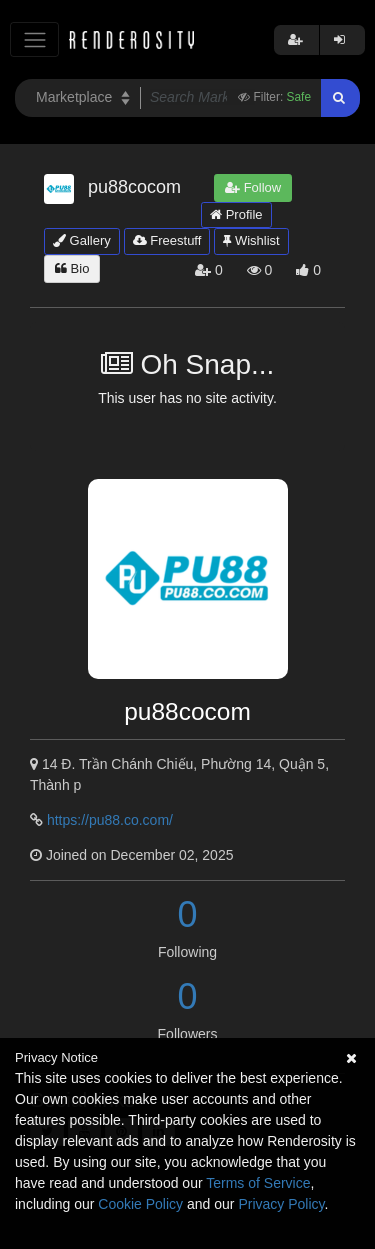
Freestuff (167, 240)
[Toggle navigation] (34, 39)
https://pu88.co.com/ (110, 820)
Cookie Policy (140, 1204)
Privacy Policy (281, 1204)
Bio (72, 268)
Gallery (82, 240)
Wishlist (251, 240)
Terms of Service (258, 1183)
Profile (236, 214)
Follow (253, 187)
